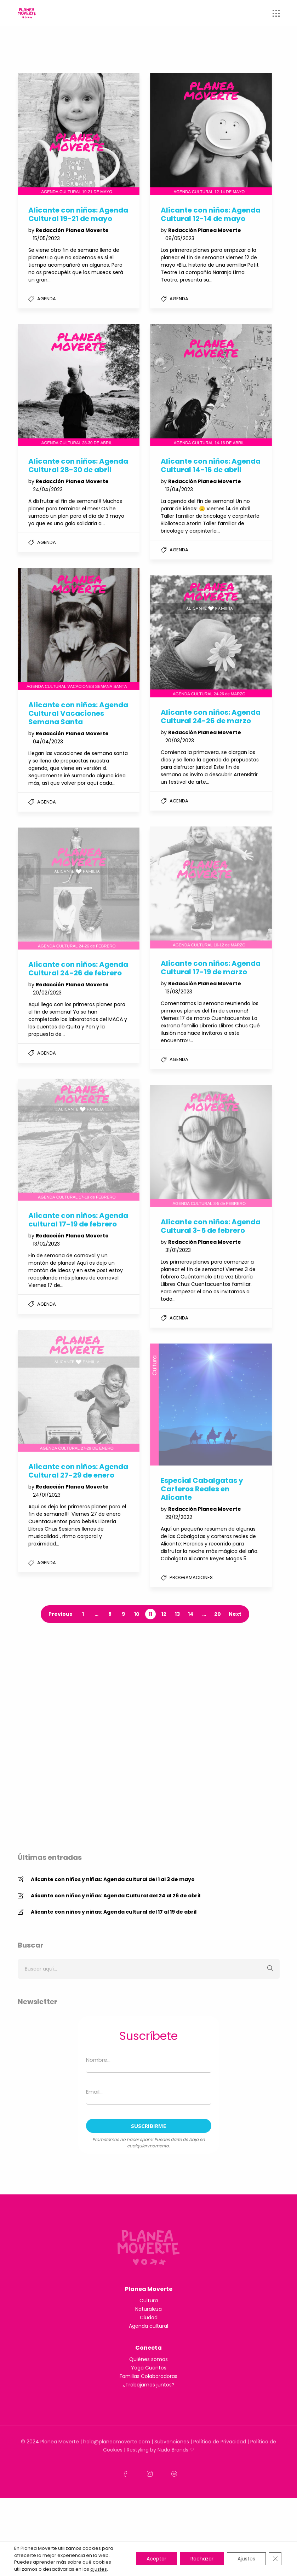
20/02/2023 (47, 992)
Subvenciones (171, 2519)
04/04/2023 (48, 741)
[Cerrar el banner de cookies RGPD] (275, 2558)
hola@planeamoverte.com (116, 2519)
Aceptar (156, 2558)
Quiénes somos (148, 2436)
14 (190, 1614)
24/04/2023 (48, 489)
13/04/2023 (179, 489)
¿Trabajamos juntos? (148, 2462)
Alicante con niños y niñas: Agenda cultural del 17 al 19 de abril (113, 1962)
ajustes (98, 2569)
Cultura (148, 2377)
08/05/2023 (179, 238)
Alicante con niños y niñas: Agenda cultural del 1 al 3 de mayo (113, 1930)
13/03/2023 (178, 991)
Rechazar (201, 2558)
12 (163, 1614)
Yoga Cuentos (148, 2445)
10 (136, 1614)
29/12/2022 (178, 1517)
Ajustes (246, 2558)
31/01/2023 (178, 1250)
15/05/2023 (46, 238)
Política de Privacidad (219, 2519)
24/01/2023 (47, 1494)
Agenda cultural (148, 2403)
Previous (60, 1614)
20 (217, 1614)
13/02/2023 (46, 1243)
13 (177, 1614)
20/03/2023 (179, 740)
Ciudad (149, 2394)
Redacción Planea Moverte (72, 230)
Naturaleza (148, 2386)
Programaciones (191, 1577)
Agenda (46, 298)
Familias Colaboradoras (148, 2453)
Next (235, 1614)
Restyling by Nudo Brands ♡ (160, 2527)
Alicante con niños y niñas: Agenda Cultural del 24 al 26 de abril (115, 1946)
